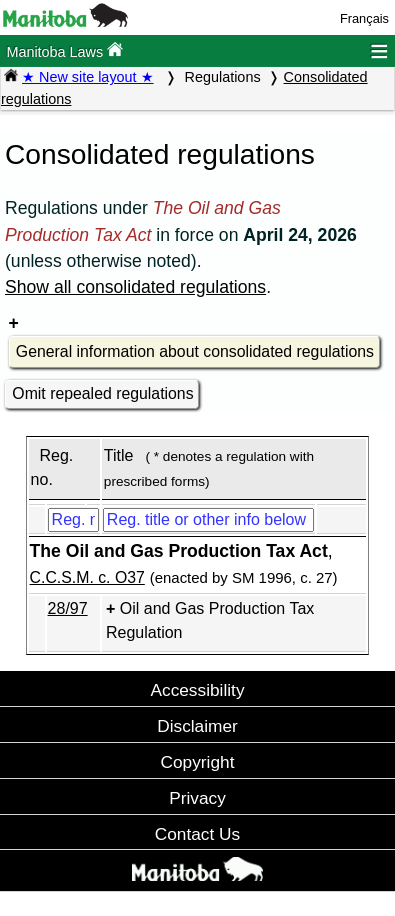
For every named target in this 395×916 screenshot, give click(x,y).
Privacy (197, 798)
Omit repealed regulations (102, 393)
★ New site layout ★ (88, 77)
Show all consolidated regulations (135, 287)
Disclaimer (197, 726)
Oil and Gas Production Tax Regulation (210, 620)
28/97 (68, 608)
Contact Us (197, 834)
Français (364, 18)
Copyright (198, 762)
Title (119, 455)
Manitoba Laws (64, 50)
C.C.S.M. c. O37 (87, 577)
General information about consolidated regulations (195, 351)
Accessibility (197, 690)
